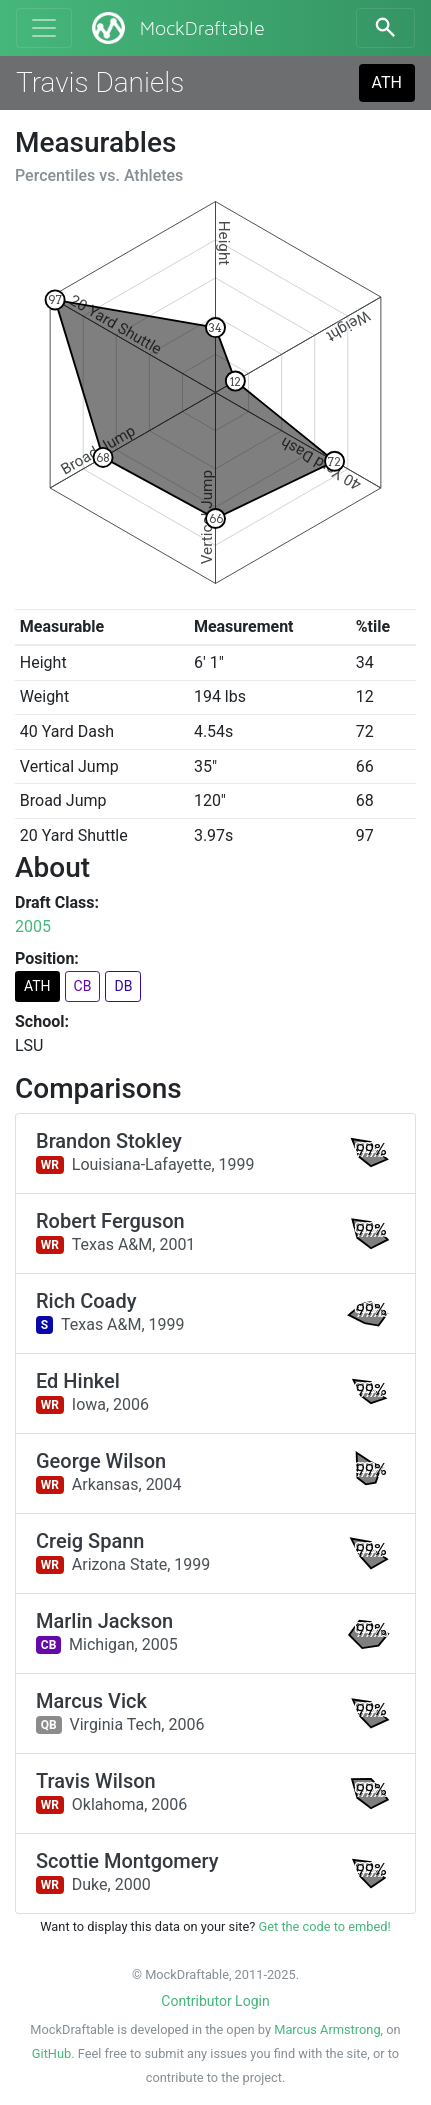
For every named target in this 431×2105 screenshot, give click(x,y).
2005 (33, 926)
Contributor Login (215, 2001)
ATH (387, 82)
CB (83, 986)
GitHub (51, 2053)
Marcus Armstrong (327, 2029)
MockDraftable (176, 28)
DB (123, 986)
